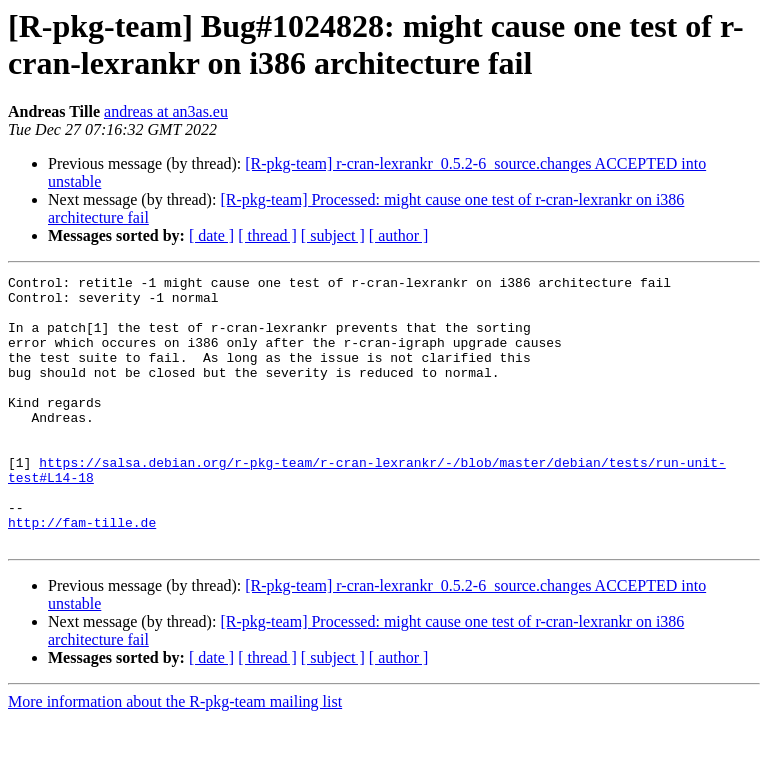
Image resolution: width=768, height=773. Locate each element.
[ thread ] (267, 235)
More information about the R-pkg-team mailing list (175, 755)
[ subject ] (333, 235)
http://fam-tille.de (82, 573)
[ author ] (399, 235)
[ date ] (211, 235)
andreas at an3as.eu (166, 111)
